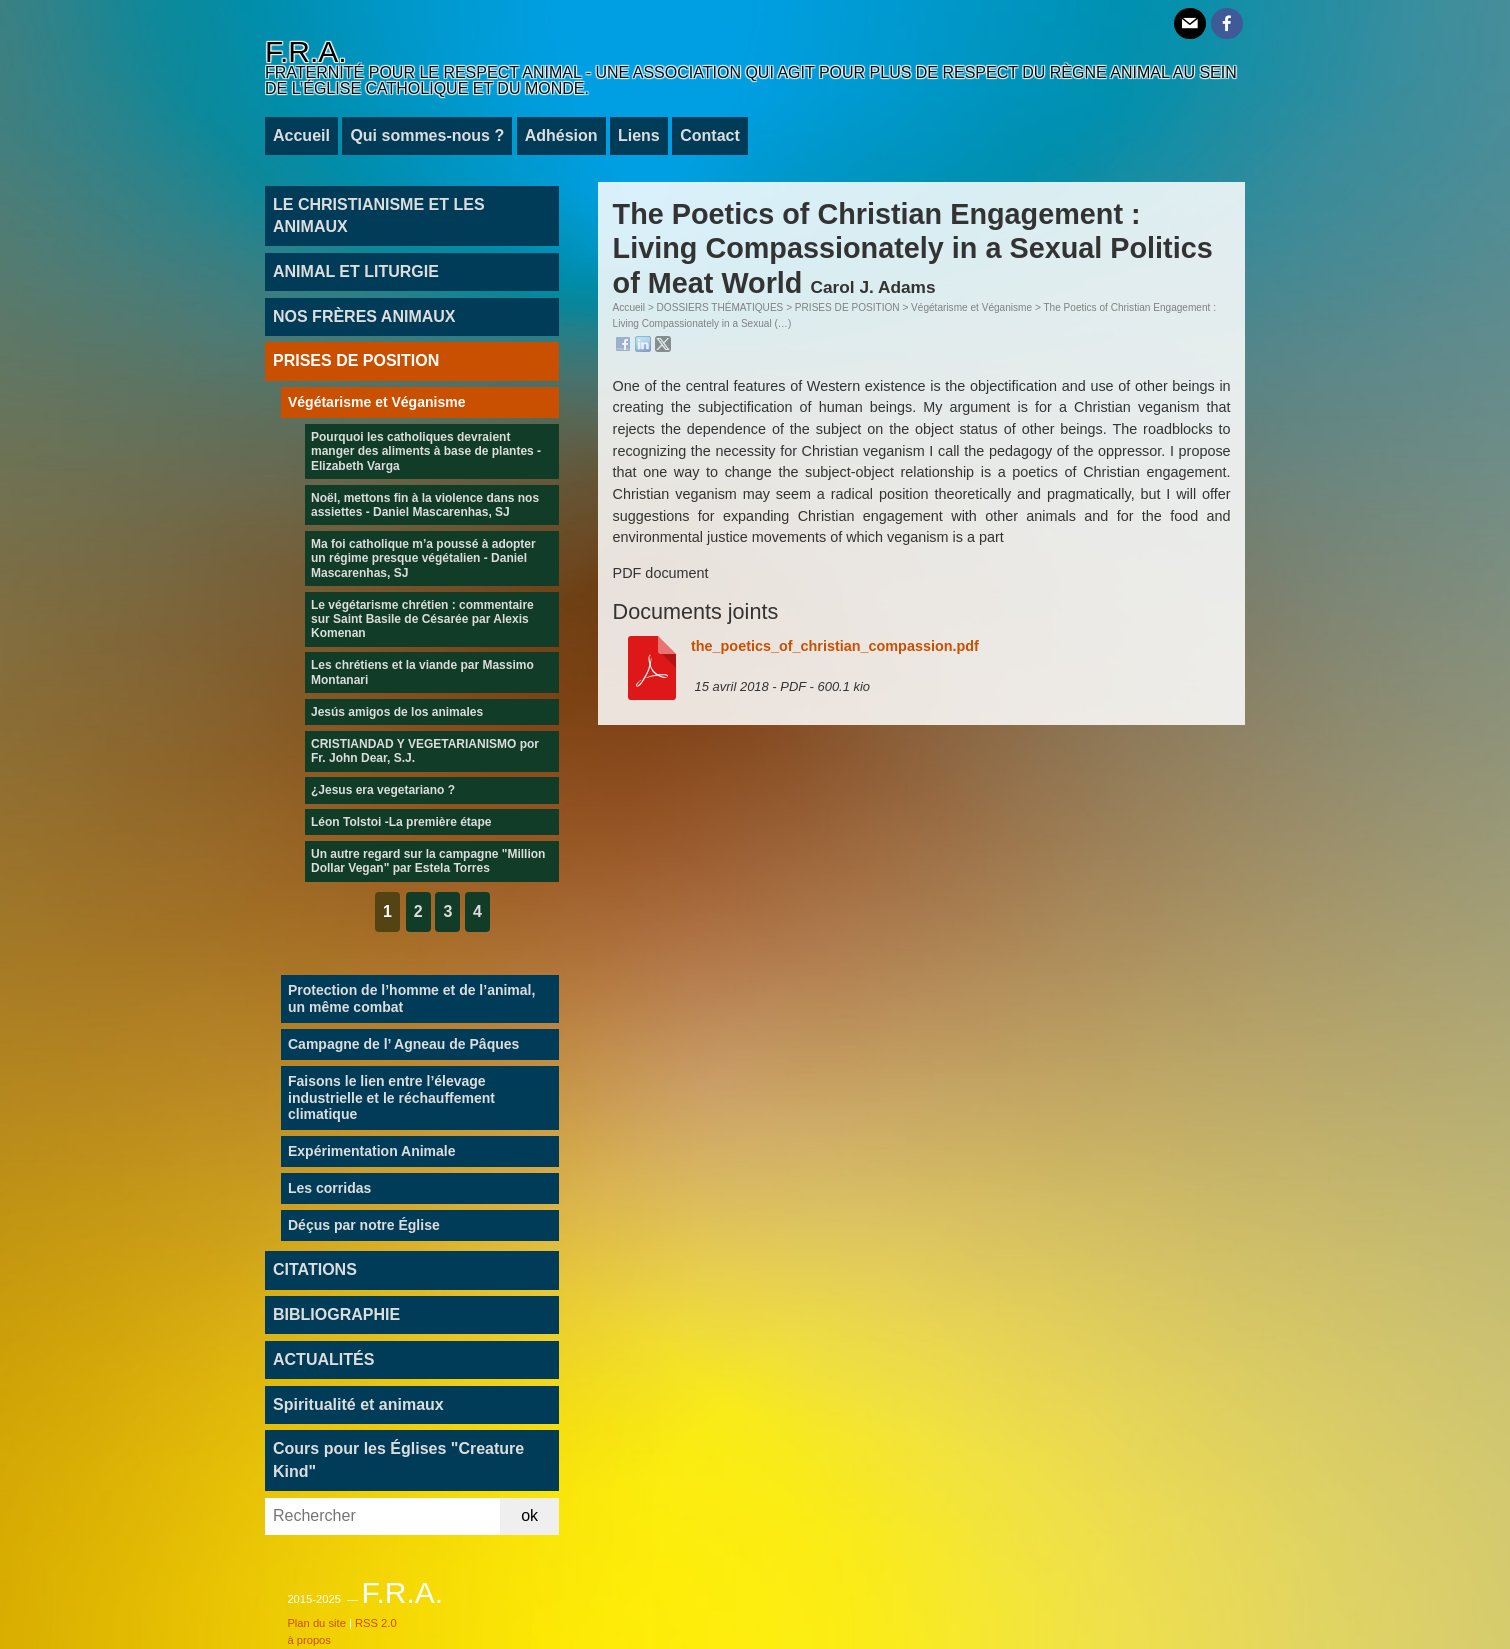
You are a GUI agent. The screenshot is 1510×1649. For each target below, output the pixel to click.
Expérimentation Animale (372, 1151)
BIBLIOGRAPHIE (336, 1314)
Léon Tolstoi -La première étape (401, 822)
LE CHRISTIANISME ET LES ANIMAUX (379, 215)
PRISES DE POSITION (847, 307)
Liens (639, 135)
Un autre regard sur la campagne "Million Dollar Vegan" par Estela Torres (428, 861)
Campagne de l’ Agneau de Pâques (403, 1044)
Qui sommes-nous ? (427, 135)
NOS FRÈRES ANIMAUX (364, 316)
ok (529, 1515)
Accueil (301, 135)
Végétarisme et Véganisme (971, 307)
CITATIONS (315, 1269)
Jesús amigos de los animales (397, 712)
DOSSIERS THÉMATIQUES (720, 307)
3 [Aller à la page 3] (447, 911)
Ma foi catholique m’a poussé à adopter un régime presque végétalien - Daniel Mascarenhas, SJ (423, 558)
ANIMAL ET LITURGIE (356, 271)
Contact (710, 135)
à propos (309, 1640)
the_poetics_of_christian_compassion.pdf (835, 646)
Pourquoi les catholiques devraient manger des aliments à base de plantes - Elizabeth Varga (426, 451)
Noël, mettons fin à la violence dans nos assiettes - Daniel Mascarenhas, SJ (425, 505)
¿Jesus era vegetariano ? (383, 790)
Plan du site (316, 1623)
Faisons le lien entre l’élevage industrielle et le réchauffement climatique (391, 1098)
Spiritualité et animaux (358, 1404)
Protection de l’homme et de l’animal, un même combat (411, 998)
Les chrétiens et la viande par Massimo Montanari (422, 672)
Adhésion (561, 135)
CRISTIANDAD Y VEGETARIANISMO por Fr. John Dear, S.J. (425, 751)
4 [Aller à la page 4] (477, 911)
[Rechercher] (382, 1516)
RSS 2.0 (376, 1623)
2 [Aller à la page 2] (418, 911)
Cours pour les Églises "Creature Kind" (398, 1459)
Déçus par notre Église (364, 1225)
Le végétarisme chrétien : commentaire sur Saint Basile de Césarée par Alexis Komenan (422, 619)
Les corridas (329, 1188)
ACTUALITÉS (323, 1359)
